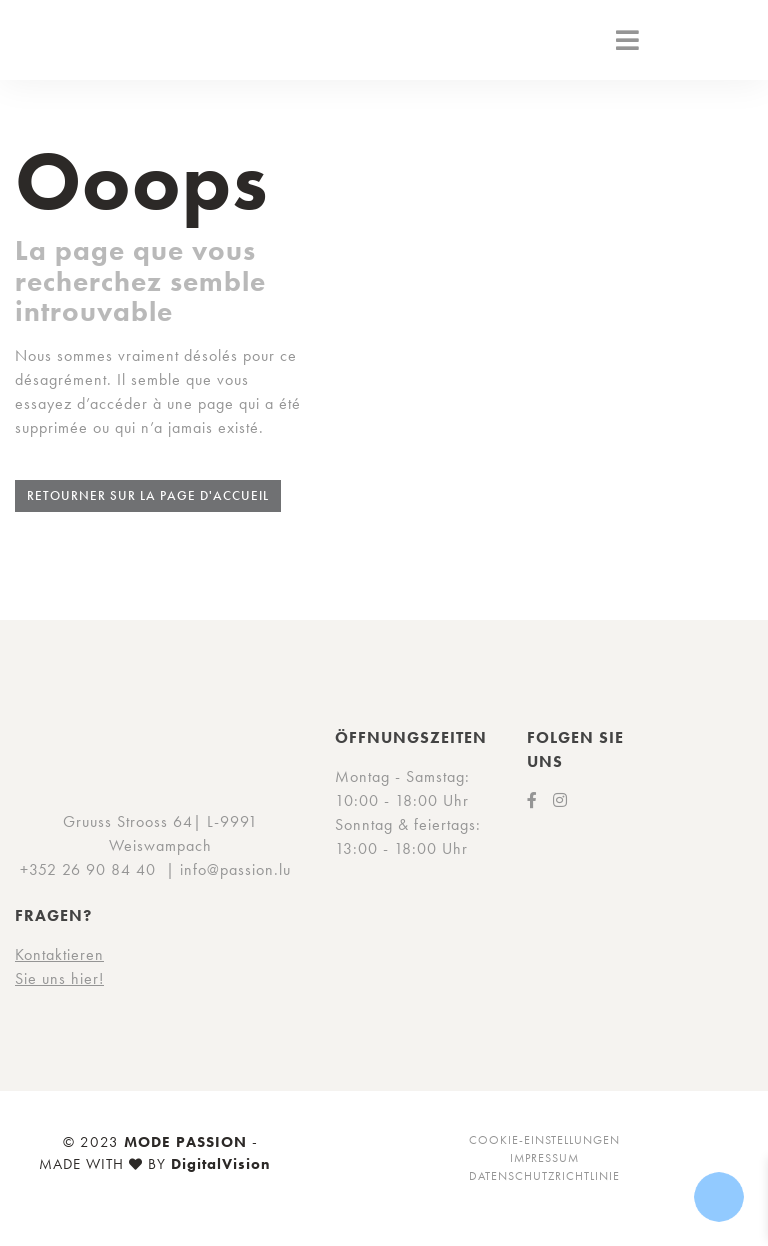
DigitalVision (221, 1164)
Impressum (544, 1158)
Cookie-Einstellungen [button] (544, 1140)
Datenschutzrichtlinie (544, 1176)
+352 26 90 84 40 (88, 869)
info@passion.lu (235, 869)
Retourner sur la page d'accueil (148, 495)
